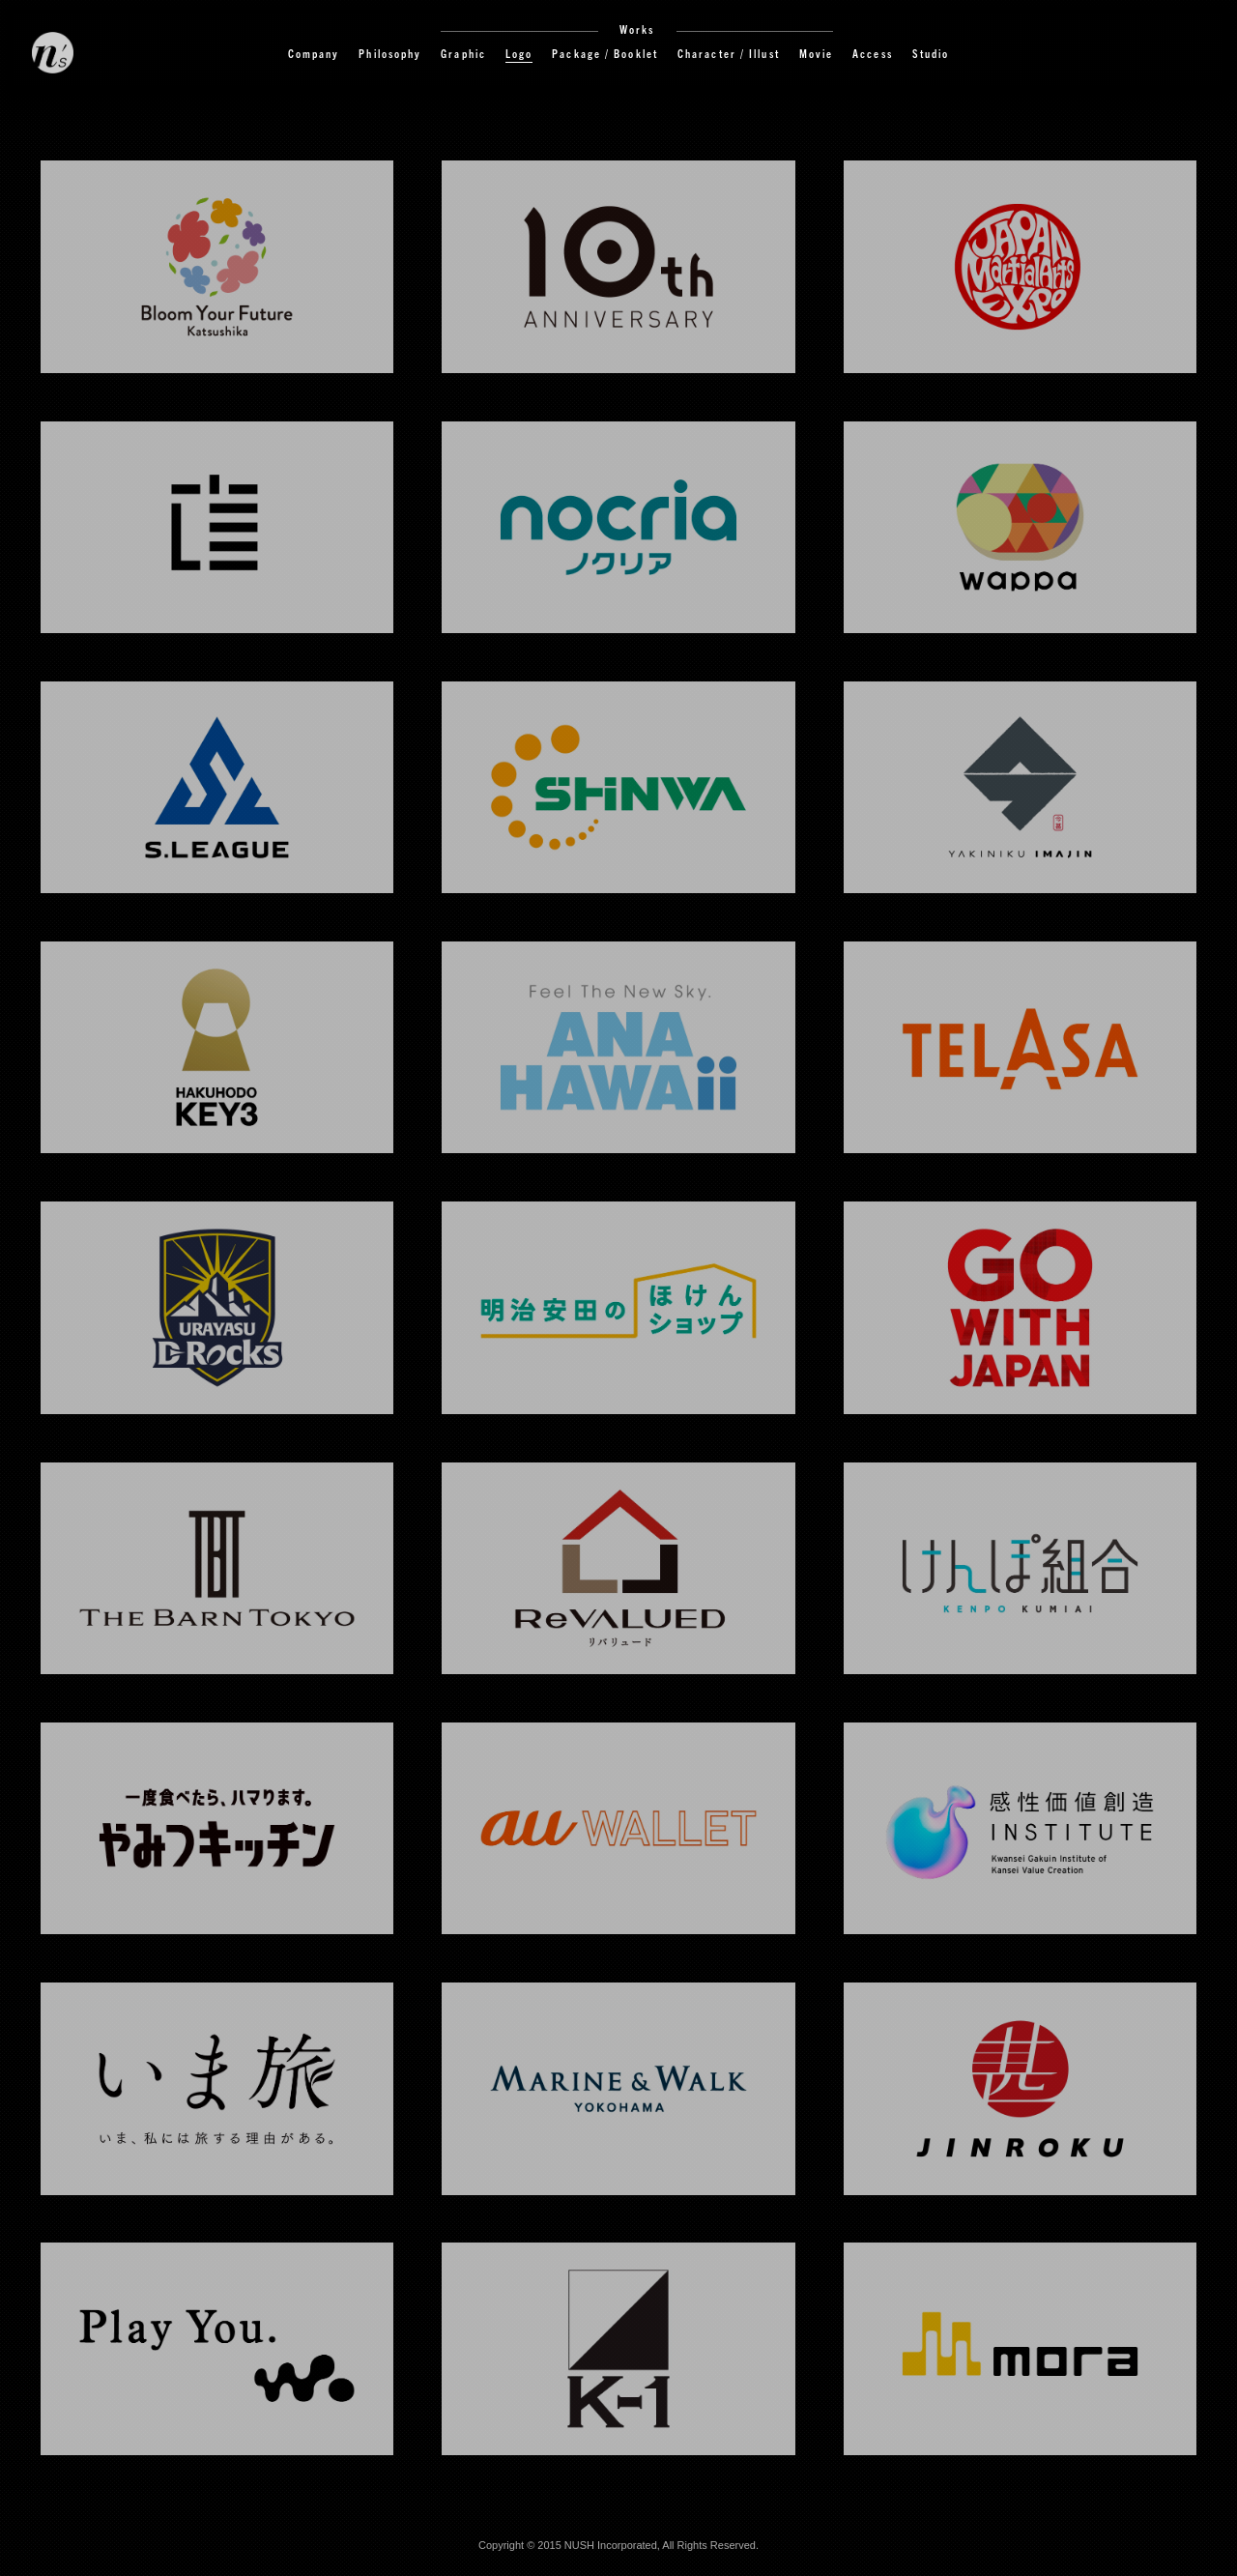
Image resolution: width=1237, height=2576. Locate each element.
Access (872, 53)
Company (314, 53)
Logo (518, 53)
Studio (931, 53)
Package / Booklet (605, 53)
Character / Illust (728, 53)
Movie (816, 53)
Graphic (463, 53)
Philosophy (390, 53)
